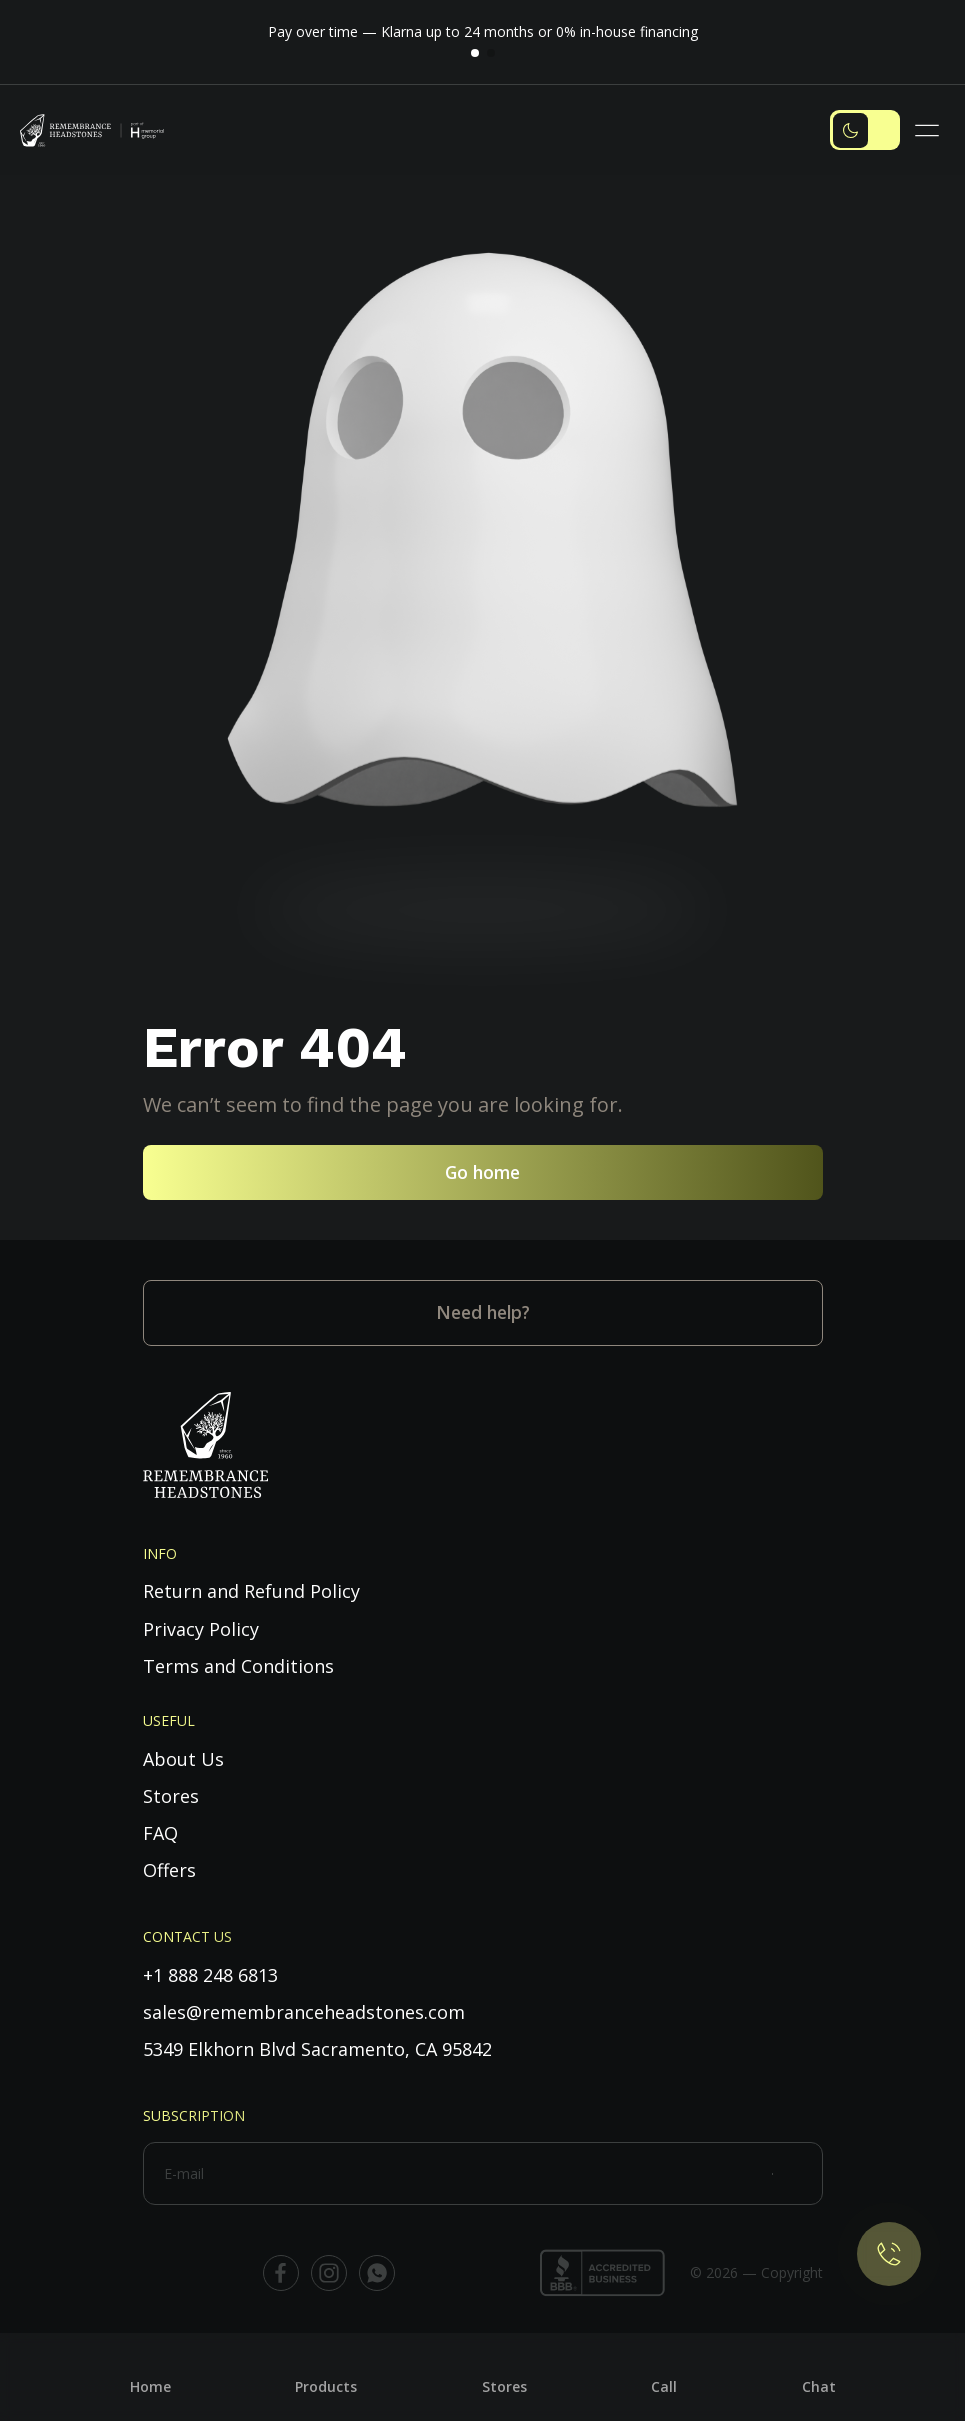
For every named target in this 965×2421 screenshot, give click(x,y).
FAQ (160, 1833)
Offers (169, 1870)
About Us (183, 1759)
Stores (171, 1796)
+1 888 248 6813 (210, 1975)
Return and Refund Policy (251, 1591)
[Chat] (819, 2371)
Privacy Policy (201, 1629)
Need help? (483, 1312)
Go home (482, 1172)
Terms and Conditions (238, 1666)
